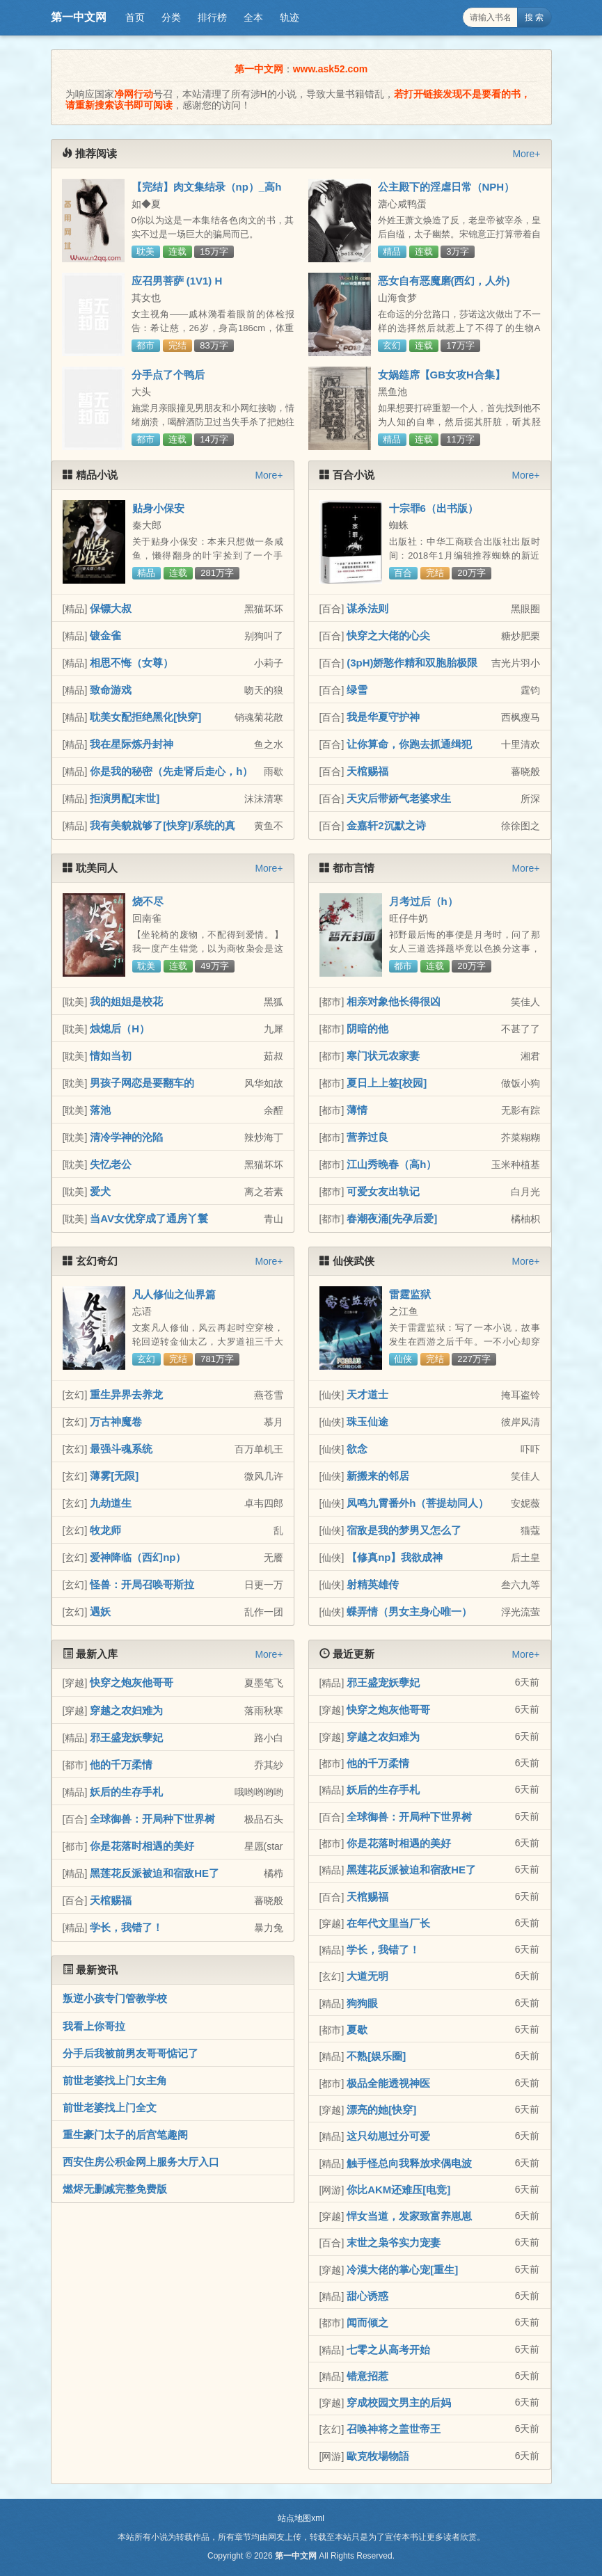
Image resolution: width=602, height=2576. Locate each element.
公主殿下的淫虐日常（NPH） (446, 187)
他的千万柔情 (121, 1764)
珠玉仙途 (367, 1421)
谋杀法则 (367, 608)
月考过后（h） (423, 901)
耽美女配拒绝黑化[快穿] (145, 717)
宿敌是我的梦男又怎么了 (404, 1530)
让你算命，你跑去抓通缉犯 (409, 744)
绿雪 (357, 690)
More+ (526, 153)
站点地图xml (301, 2518)
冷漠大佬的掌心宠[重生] (402, 2269)
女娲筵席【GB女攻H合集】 (441, 375)
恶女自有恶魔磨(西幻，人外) (444, 281)
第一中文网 (78, 17)
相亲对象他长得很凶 (394, 1001)
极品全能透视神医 (388, 2083)
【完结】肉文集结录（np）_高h (207, 187)
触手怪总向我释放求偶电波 (409, 2163)
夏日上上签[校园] (387, 1083)
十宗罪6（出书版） (433, 508)
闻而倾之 (367, 2322)
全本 (253, 17)
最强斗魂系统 (121, 1449)
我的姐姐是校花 (126, 1001)
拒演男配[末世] (124, 798)
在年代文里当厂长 (388, 1923)
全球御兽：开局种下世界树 (152, 1819)
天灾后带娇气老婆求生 (399, 798)
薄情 (357, 1110)
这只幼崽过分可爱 (388, 2136)
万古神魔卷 (116, 1421)
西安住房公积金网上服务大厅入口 (141, 2162)
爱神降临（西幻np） (138, 1557)
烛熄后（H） (120, 1028)
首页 (135, 17)
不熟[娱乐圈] (376, 2056)
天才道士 (367, 1394)
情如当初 (111, 1056)
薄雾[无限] (114, 1476)
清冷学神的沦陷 (126, 1137)
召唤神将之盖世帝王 (394, 2429)
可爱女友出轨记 (383, 1191)
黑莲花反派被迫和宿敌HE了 (154, 1873)
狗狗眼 (362, 2003)
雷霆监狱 (410, 1294)
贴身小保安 (158, 508)
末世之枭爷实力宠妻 (394, 2242)
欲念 (357, 1449)
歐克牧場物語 (378, 2456)
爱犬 (100, 1191)
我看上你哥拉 (94, 2026)
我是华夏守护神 (383, 717)
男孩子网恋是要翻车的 (142, 1083)
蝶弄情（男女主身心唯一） (409, 1611)
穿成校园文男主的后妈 (399, 2402)
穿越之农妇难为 (126, 1710)
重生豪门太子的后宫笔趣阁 (125, 2135)
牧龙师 (105, 1530)
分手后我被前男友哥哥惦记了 (130, 2053)
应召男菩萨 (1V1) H (177, 281)
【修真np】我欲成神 (395, 1557)
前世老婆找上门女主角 (115, 2080)
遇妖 (100, 1611)
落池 (100, 1110)
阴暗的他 (367, 1028)
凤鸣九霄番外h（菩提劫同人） (418, 1503)
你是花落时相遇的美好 (142, 1846)
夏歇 (357, 2029)
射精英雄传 (373, 1584)
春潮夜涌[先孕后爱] (392, 1218)
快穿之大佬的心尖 (388, 635)
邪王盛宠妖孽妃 (126, 1737)
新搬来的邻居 (378, 1476)
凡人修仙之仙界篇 (174, 1294)
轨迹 (289, 17)
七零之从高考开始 (388, 2349)
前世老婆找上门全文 (110, 2107)
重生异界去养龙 (126, 1394)
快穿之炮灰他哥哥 (131, 1682)
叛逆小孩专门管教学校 (115, 1998)
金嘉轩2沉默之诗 (386, 825)
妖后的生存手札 (126, 1792)
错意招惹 (367, 2376)
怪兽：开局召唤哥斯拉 (142, 1584)
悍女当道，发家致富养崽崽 (409, 2216)
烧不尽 (148, 901)
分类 (171, 17)
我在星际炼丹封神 (131, 744)
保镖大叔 (111, 608)
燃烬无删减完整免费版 (115, 2189)
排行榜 (212, 17)
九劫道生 (111, 1503)
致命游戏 (111, 690)
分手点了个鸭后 (168, 375)
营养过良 (367, 1137)
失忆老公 (111, 1164)
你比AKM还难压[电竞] (398, 2189)
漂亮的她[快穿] (381, 2109)
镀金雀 (105, 635)
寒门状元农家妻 (383, 1056)
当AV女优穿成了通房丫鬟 (149, 1218)
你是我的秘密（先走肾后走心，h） (171, 771)
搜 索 (534, 17)
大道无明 (367, 1976)
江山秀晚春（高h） (391, 1164)
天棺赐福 (367, 771)
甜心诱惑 (367, 2296)
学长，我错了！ (126, 1927)
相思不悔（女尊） (131, 663)
